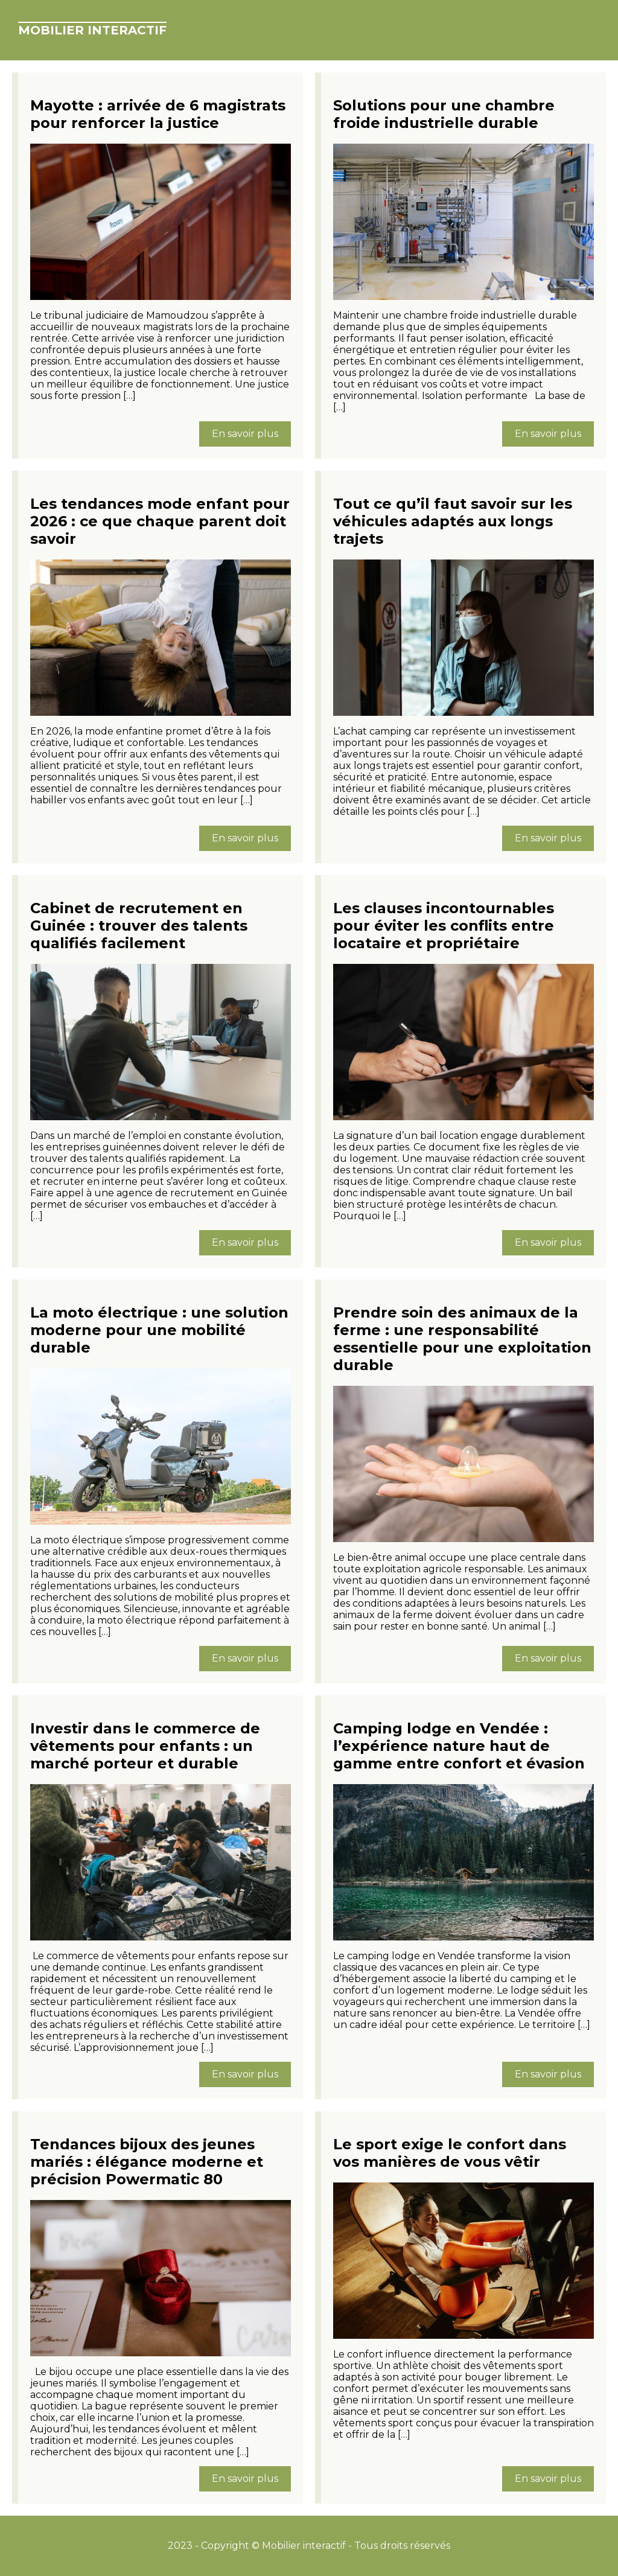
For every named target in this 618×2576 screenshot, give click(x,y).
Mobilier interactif (92, 30)
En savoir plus (245, 433)
